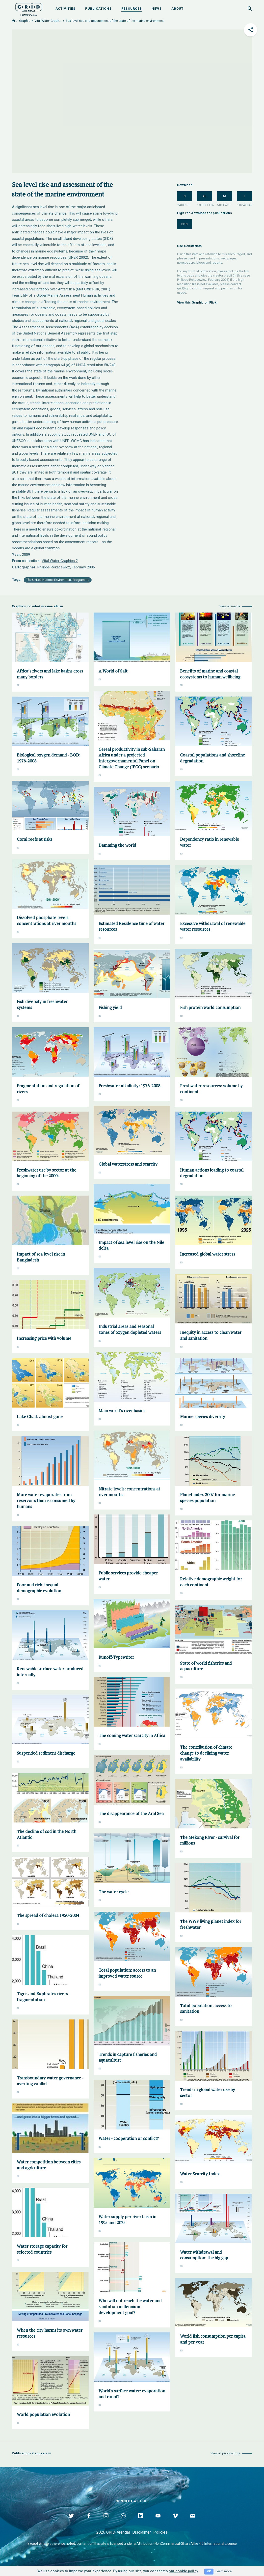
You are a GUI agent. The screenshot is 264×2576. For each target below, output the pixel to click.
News (156, 8)
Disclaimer (141, 2532)
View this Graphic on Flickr (197, 302)
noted (70, 2544)
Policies (160, 2532)
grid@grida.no (187, 288)
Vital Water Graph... (47, 21)
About (177, 8)
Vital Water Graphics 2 (60, 561)
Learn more (223, 2571)
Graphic (24, 21)
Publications (98, 8)
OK (209, 2571)
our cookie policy (183, 2571)
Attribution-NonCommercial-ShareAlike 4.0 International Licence (186, 2544)
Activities (65, 8)
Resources (131, 8)
